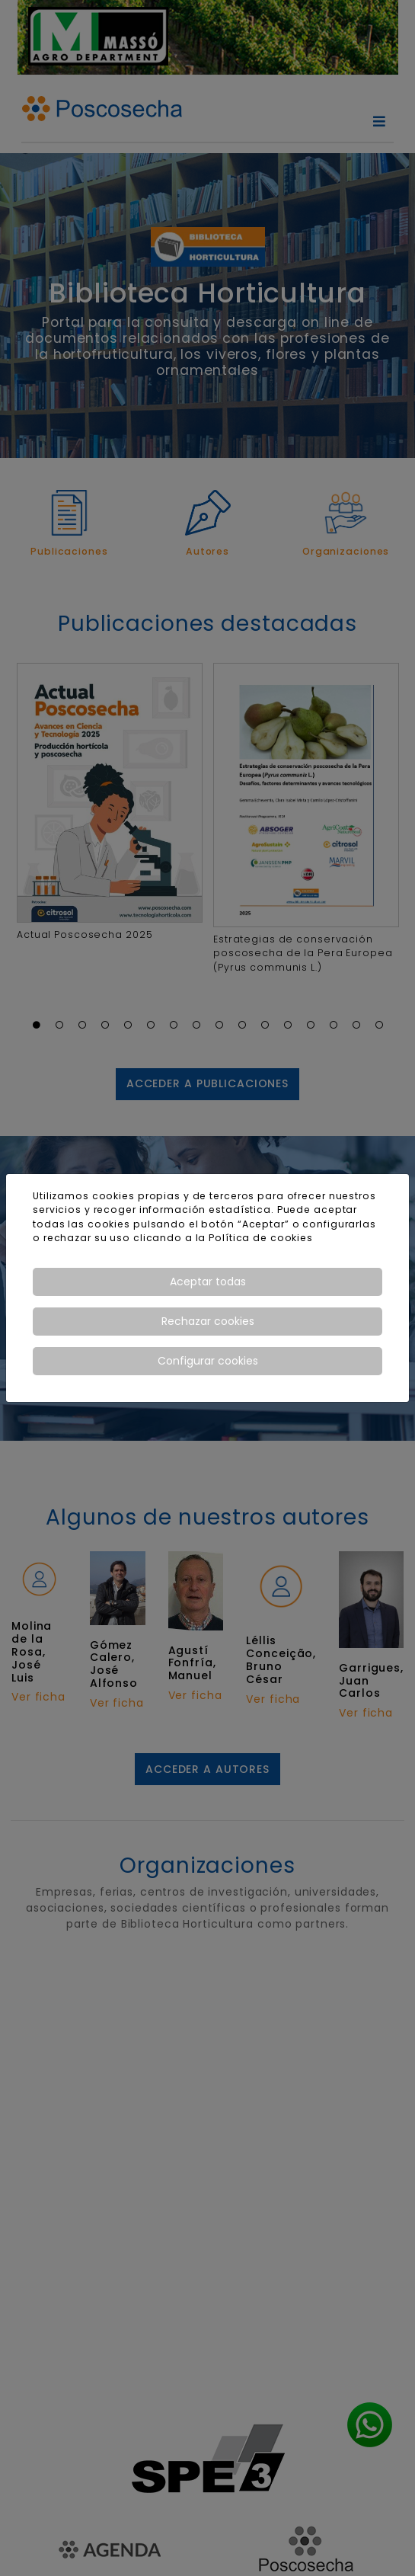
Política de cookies (261, 1237)
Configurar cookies (208, 1360)
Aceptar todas (208, 1281)
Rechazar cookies (207, 1321)
